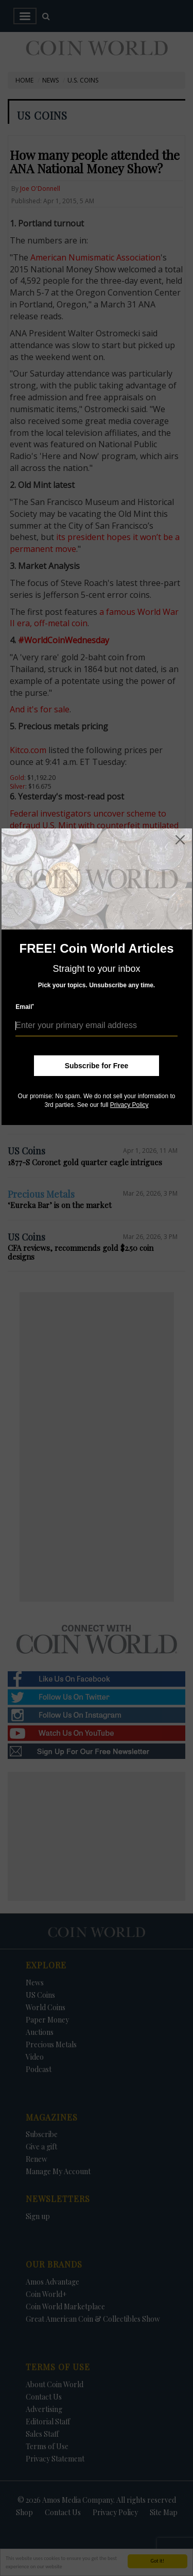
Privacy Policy (129, 1104)
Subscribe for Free (97, 1066)
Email (24, 1006)
